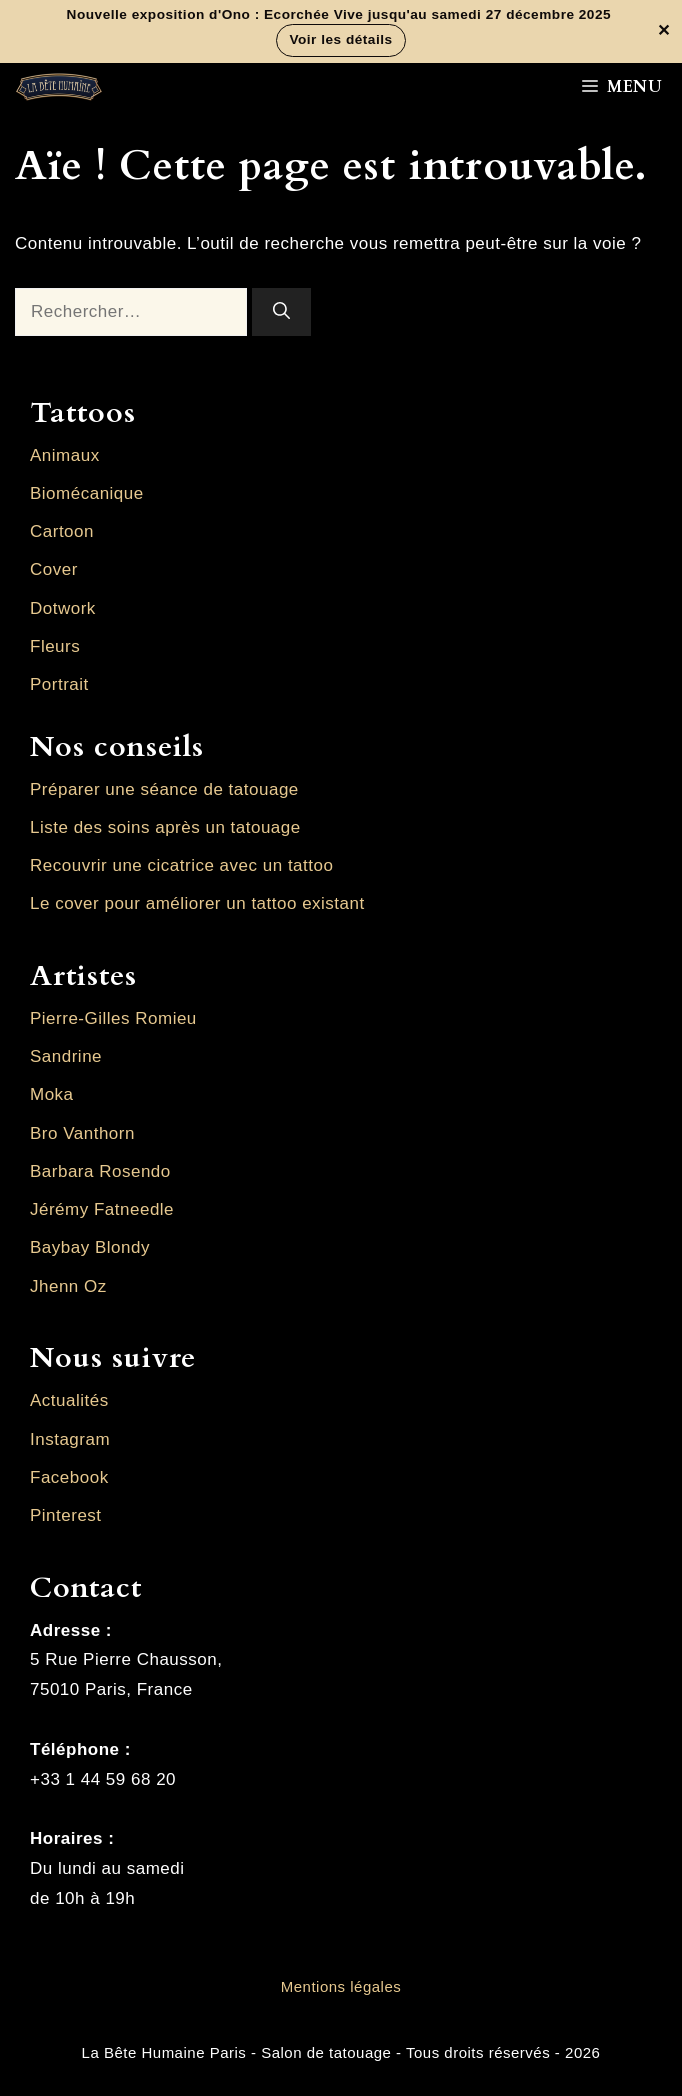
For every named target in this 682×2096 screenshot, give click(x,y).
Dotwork (63, 608)
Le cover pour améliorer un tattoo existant (197, 903)
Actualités (69, 1400)
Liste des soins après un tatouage (165, 827)
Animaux (65, 455)
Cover (54, 569)
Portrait (59, 684)
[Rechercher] (281, 312)
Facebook (69, 1477)
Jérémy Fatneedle (102, 1209)
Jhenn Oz (68, 1286)
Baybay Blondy (90, 1247)
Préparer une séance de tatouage (164, 789)
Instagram (70, 1439)
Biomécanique (87, 493)
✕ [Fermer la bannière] (664, 32)
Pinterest (66, 1515)
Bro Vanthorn (82, 1133)
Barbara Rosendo (100, 1171)
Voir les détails (340, 39)
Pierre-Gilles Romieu (113, 1018)
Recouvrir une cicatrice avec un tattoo (181, 865)
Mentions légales (341, 1986)
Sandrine (66, 1056)
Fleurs (55, 646)
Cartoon (62, 531)
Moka (52, 1094)
